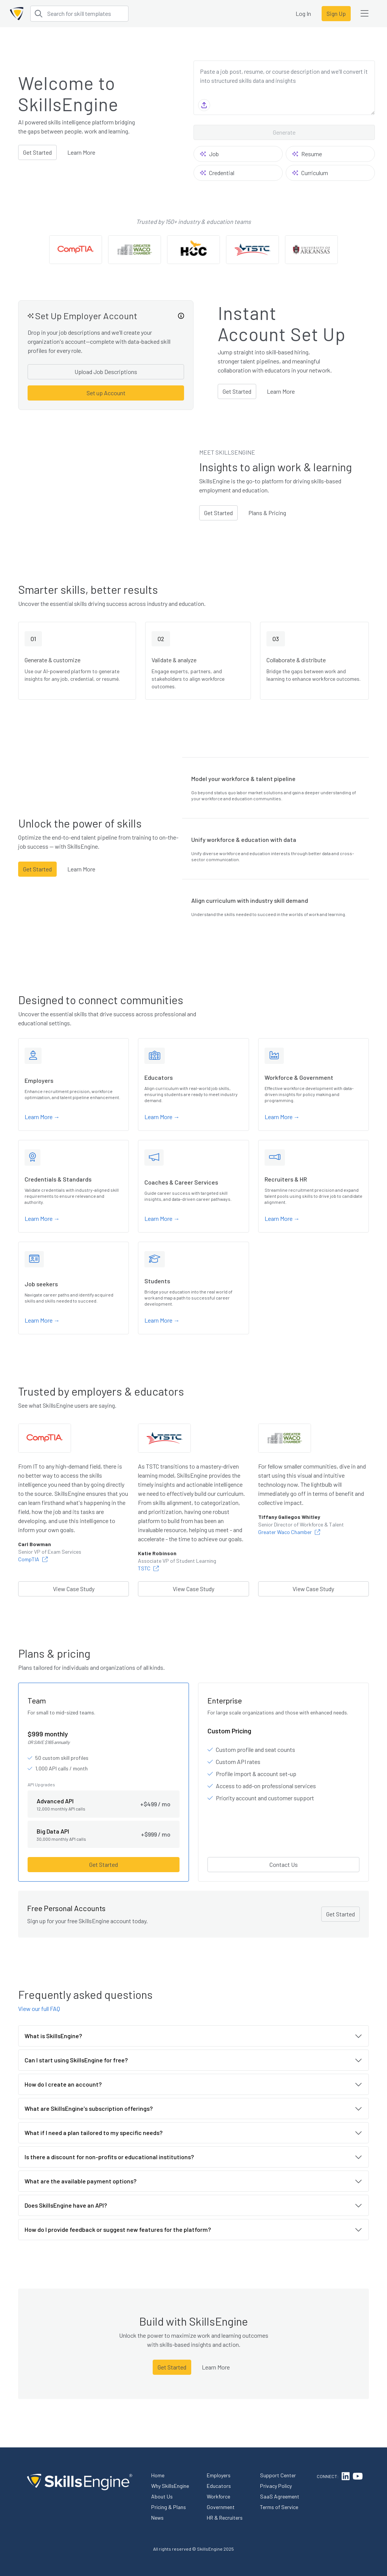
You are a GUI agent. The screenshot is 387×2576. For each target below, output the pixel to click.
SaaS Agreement (279, 2496)
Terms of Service (279, 2507)
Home (157, 2475)
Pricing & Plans (168, 2507)
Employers (219, 2475)
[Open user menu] (364, 13)
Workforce (218, 2496)
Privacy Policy (276, 2486)
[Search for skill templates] (79, 14)
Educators (219, 2486)
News (157, 2517)
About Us (162, 2496)
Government (221, 2507)
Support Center (278, 2475)
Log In (303, 13)
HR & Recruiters (225, 2517)
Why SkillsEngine (170, 2486)
